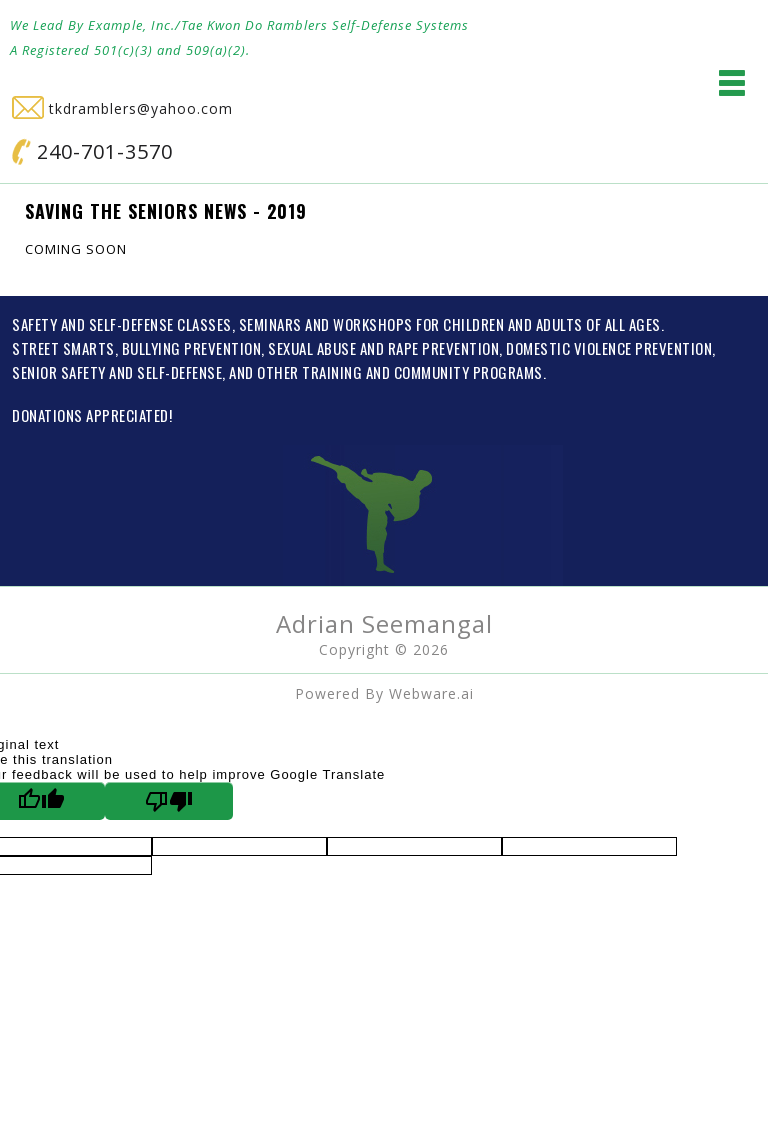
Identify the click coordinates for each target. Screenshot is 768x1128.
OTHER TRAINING (309, 372)
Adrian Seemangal (384, 623)
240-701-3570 (92, 151)
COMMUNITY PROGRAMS (468, 372)
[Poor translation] (169, 801)
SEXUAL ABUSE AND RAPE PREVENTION (383, 348)
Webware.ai (431, 693)
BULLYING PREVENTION (192, 348)
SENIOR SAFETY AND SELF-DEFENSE (117, 372)
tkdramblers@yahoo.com (122, 108)
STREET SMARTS (63, 348)
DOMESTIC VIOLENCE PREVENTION (609, 348)
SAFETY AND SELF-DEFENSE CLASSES (122, 324)
